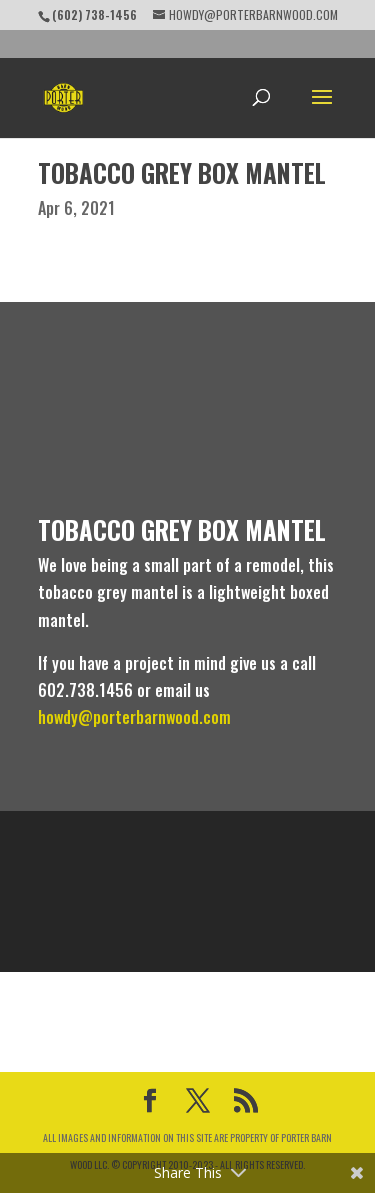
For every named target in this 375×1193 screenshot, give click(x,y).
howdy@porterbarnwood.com (134, 717)
